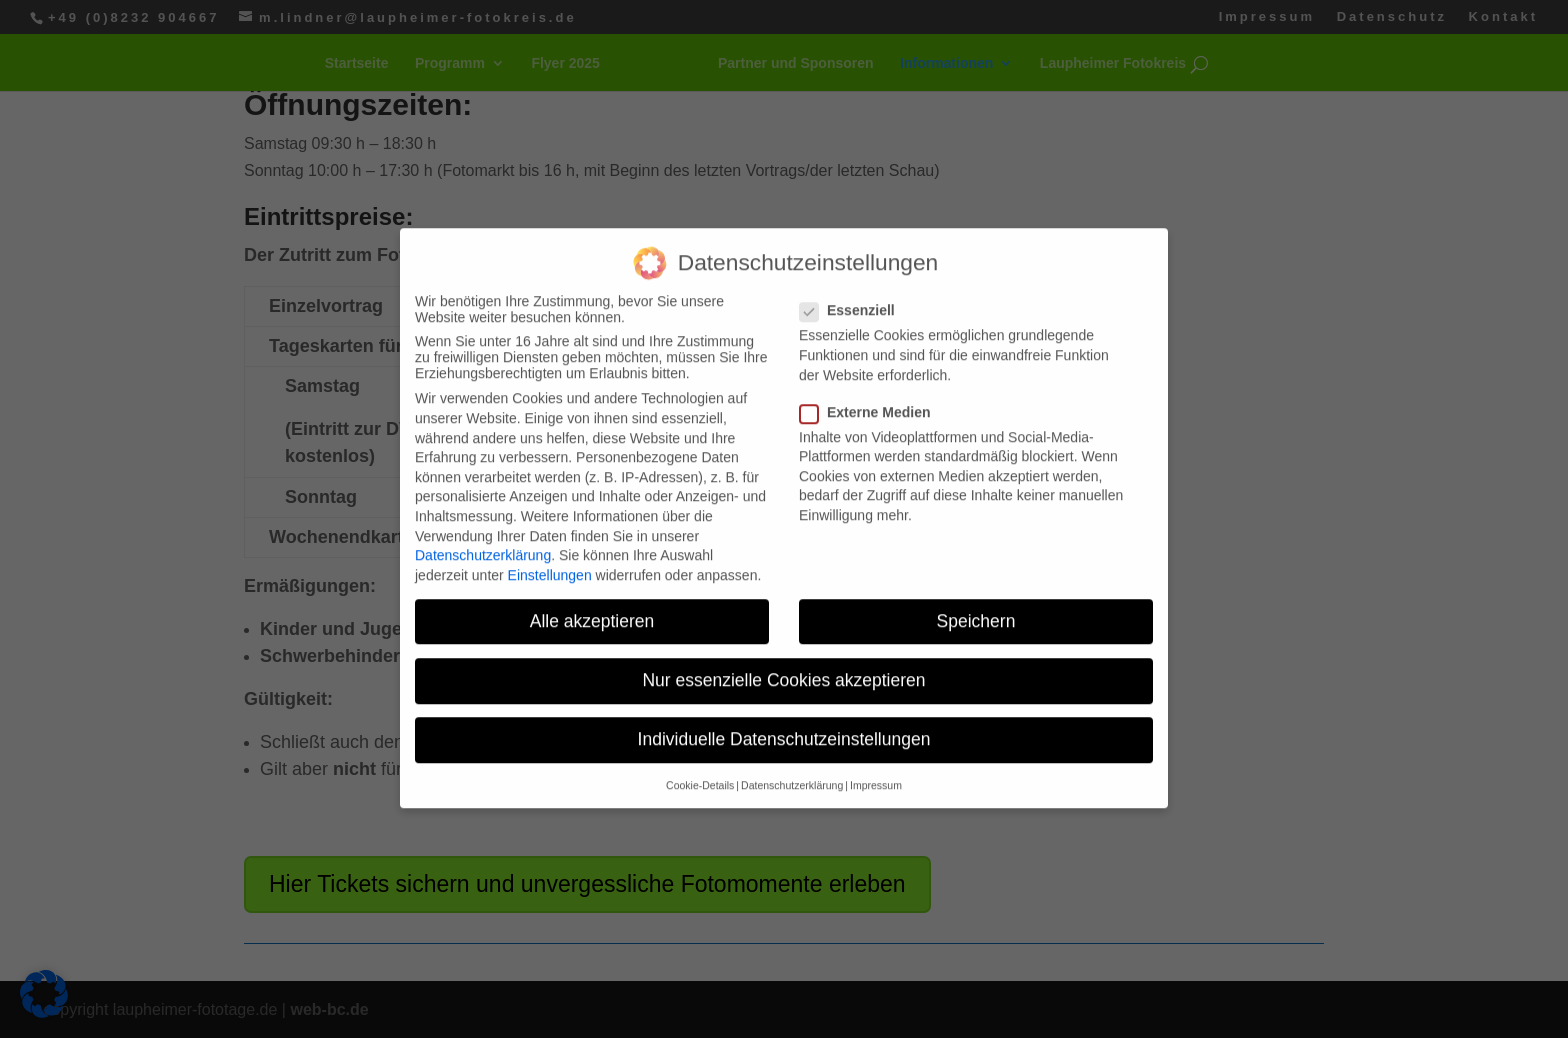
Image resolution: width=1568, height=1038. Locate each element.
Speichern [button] (976, 578)
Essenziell (855, 268)
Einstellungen (550, 532)
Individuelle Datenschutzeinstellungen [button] (784, 696)
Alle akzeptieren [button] (592, 578)
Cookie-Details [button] (700, 743)
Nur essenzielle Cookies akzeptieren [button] (783, 637)
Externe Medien (873, 369)
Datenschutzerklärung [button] (792, 743)
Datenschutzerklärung (483, 512)
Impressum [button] (876, 743)
